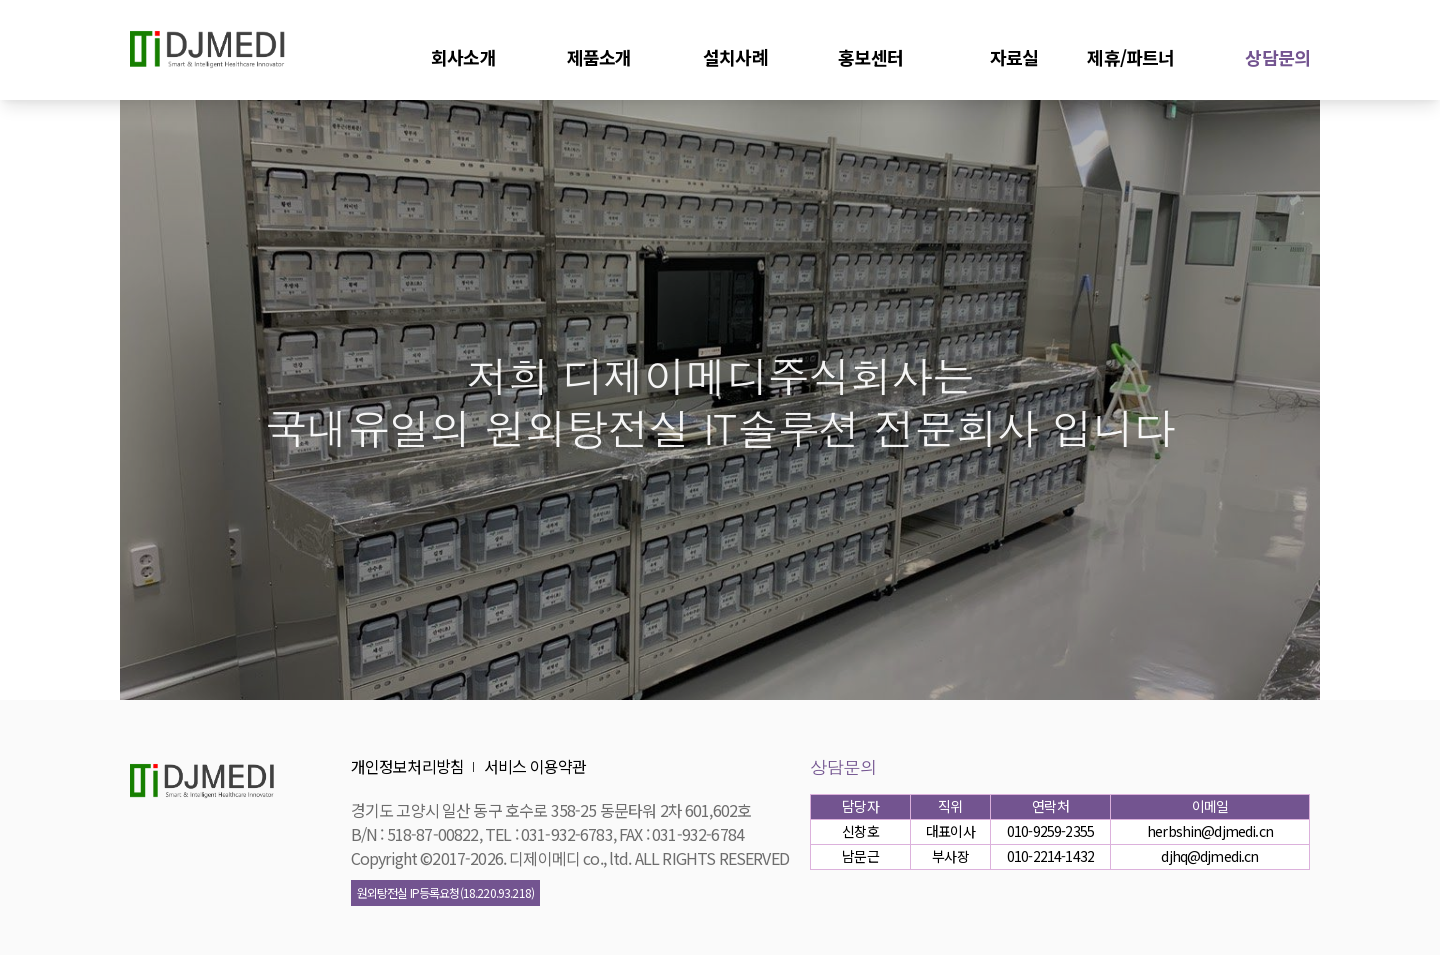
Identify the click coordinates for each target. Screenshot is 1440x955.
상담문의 (1277, 56)
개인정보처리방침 (407, 766)
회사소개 (463, 56)
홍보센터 (870, 56)
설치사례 (735, 56)
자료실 (1014, 56)
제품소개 (599, 56)
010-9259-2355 (1050, 831)
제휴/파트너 (1130, 56)
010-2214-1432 (1050, 856)
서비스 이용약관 (535, 766)
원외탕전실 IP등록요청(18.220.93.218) (445, 892)
